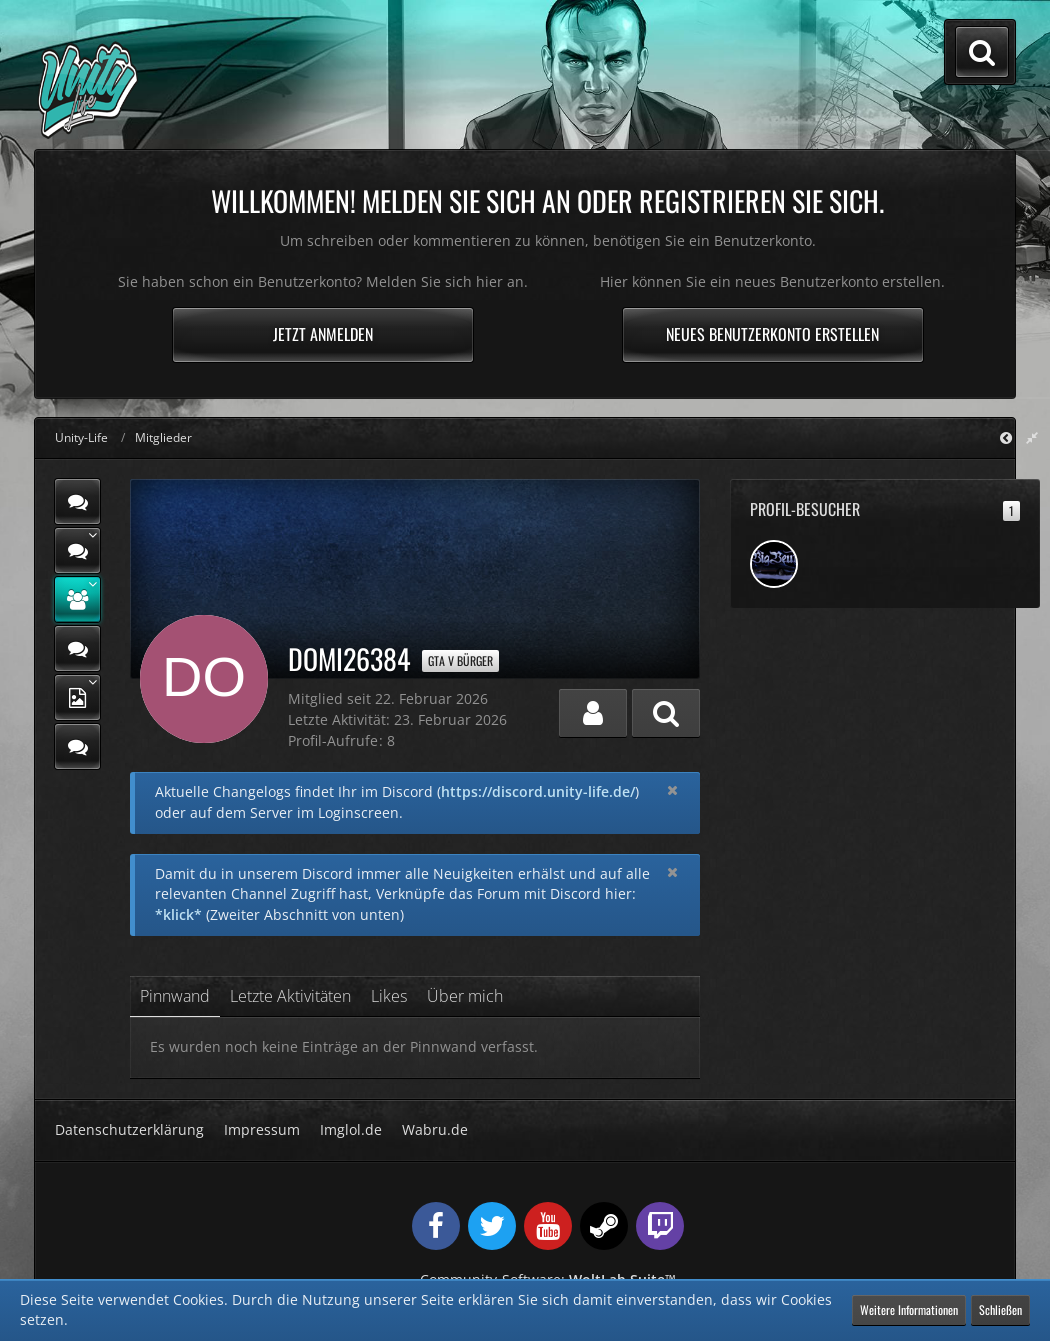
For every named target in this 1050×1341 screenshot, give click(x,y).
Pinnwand (175, 996)
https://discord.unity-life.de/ (538, 791)
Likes (389, 996)
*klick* (178, 914)
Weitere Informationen (909, 1309)
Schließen (1000, 1309)
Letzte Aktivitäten (290, 996)
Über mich (465, 996)
